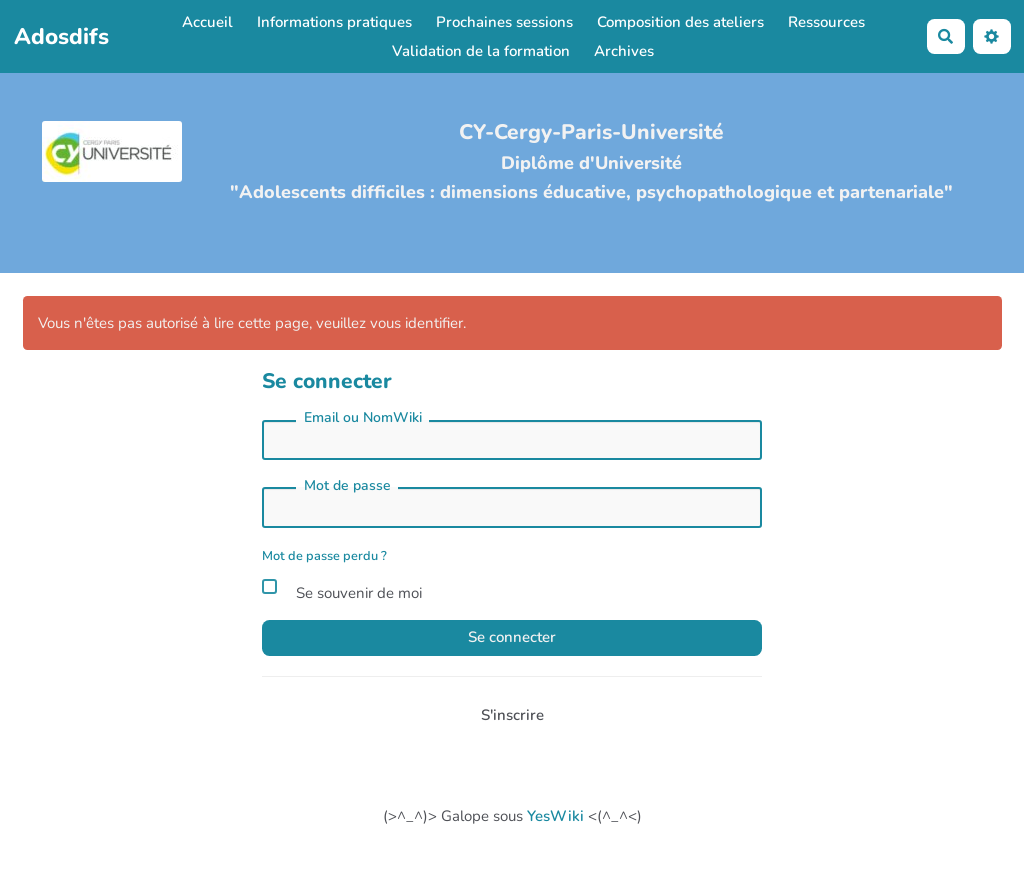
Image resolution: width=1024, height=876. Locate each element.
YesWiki (555, 816)
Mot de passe (347, 485)
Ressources (826, 22)
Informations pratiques (334, 22)
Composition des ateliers (680, 22)
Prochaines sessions (504, 22)
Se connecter (512, 637)
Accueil (207, 22)
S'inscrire (512, 715)
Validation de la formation (481, 51)
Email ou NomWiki (363, 417)
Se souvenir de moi (342, 590)
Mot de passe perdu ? (324, 556)
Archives (624, 51)
